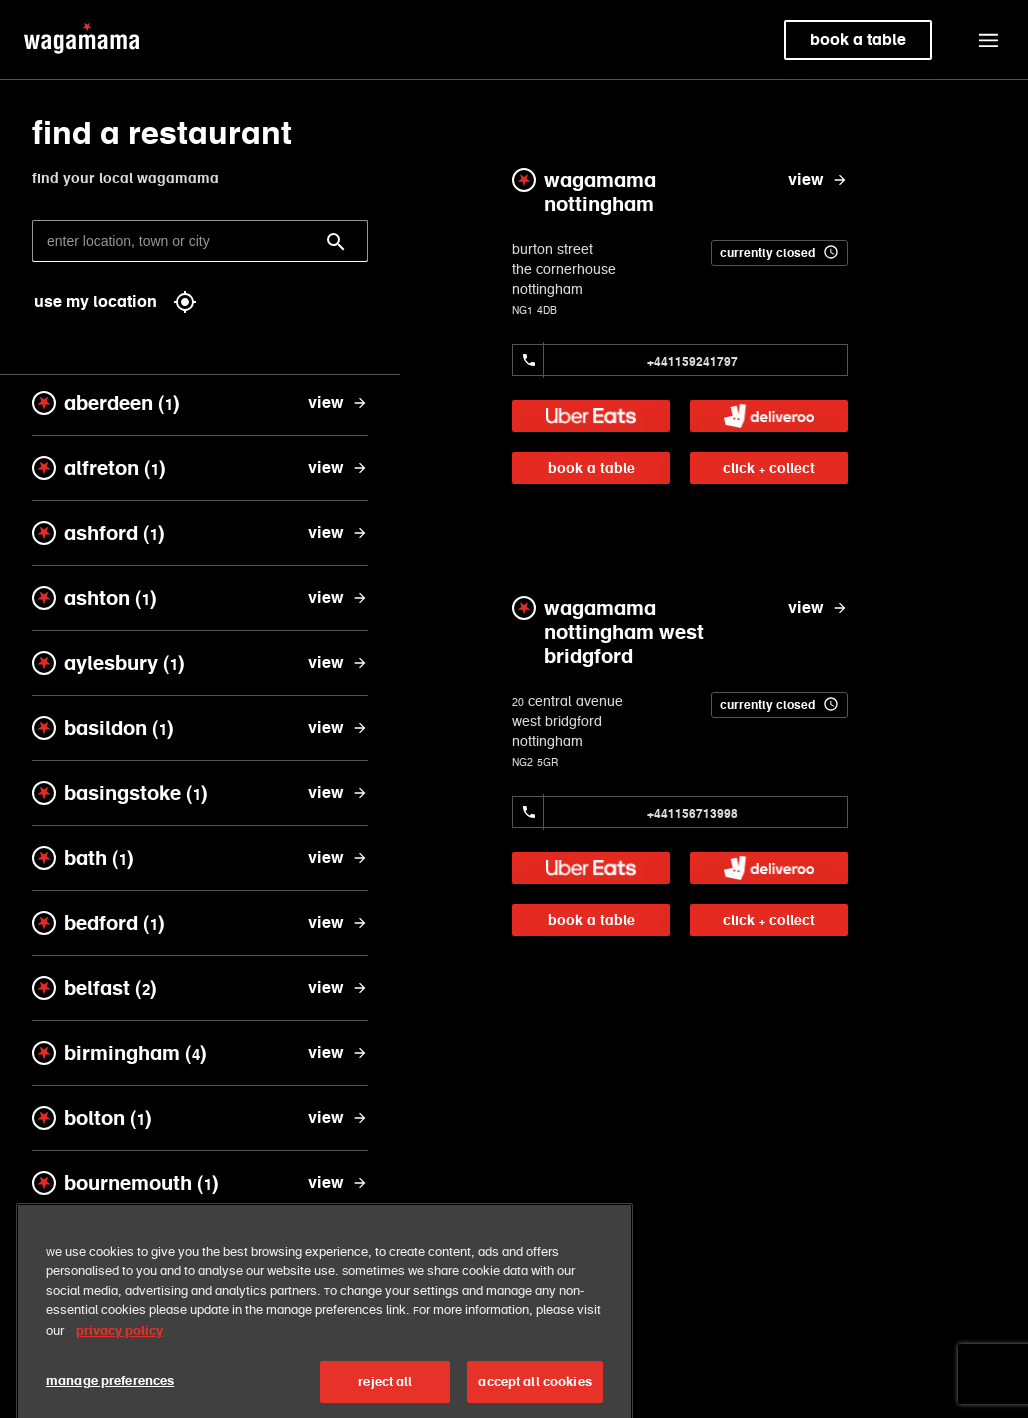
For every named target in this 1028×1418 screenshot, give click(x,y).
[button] (988, 40)
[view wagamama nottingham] (818, 180)
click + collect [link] (769, 468)
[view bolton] (338, 1118)
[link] (591, 416)
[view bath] (338, 858)
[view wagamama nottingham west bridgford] (818, 608)
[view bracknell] (338, 1248)
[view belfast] (338, 988)
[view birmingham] (338, 1053)
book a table (591, 468)
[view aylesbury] (338, 663)
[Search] (336, 242)
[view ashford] (338, 533)
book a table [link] (858, 39)
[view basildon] (338, 728)
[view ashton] (338, 598)
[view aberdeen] (338, 403)
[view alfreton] (338, 468)
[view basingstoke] (338, 793)
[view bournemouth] (338, 1183)
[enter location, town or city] (200, 241)
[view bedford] (338, 923)
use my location (115, 302)
